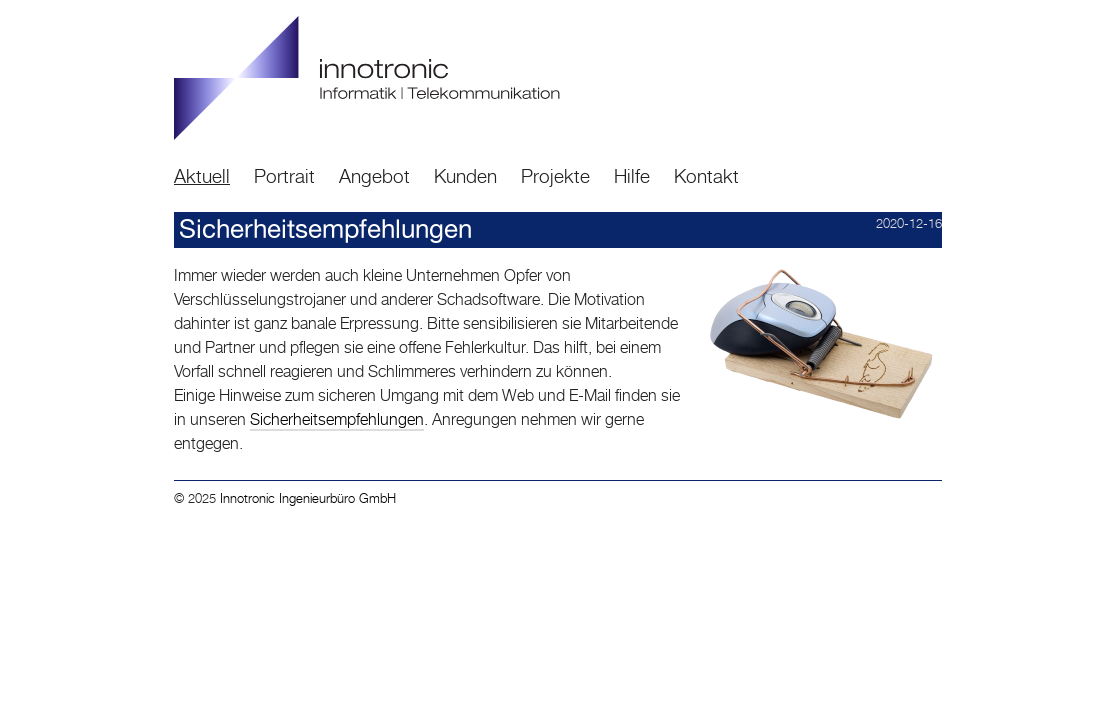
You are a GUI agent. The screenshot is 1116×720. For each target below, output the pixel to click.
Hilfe (632, 175)
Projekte (555, 175)
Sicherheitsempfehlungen (337, 419)
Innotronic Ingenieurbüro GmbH (308, 498)
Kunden (465, 175)
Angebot (374, 175)
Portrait (284, 175)
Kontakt (706, 175)
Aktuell (202, 175)
